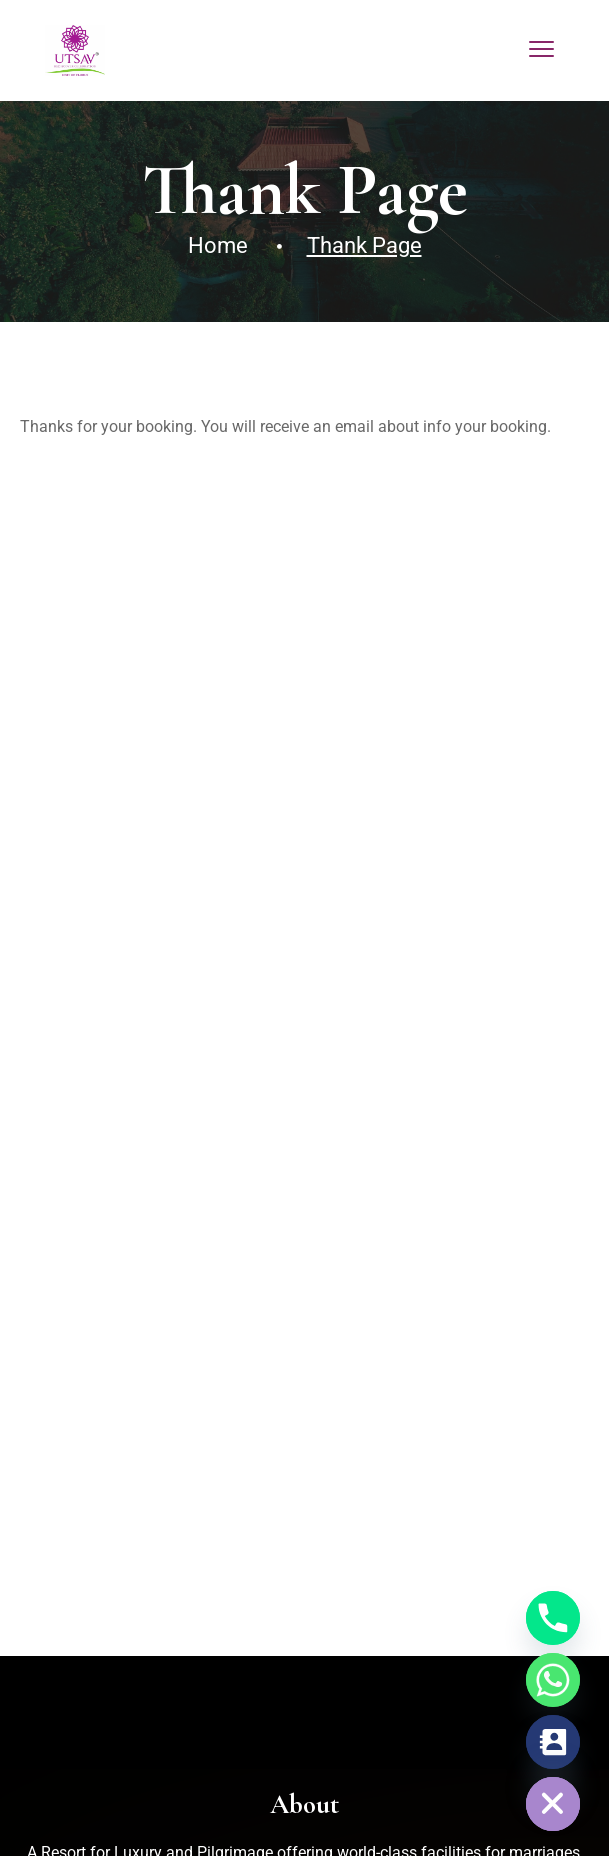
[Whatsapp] (553, 1680)
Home (218, 245)
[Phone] (553, 1618)
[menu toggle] (541, 49)
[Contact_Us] (553, 1742)
